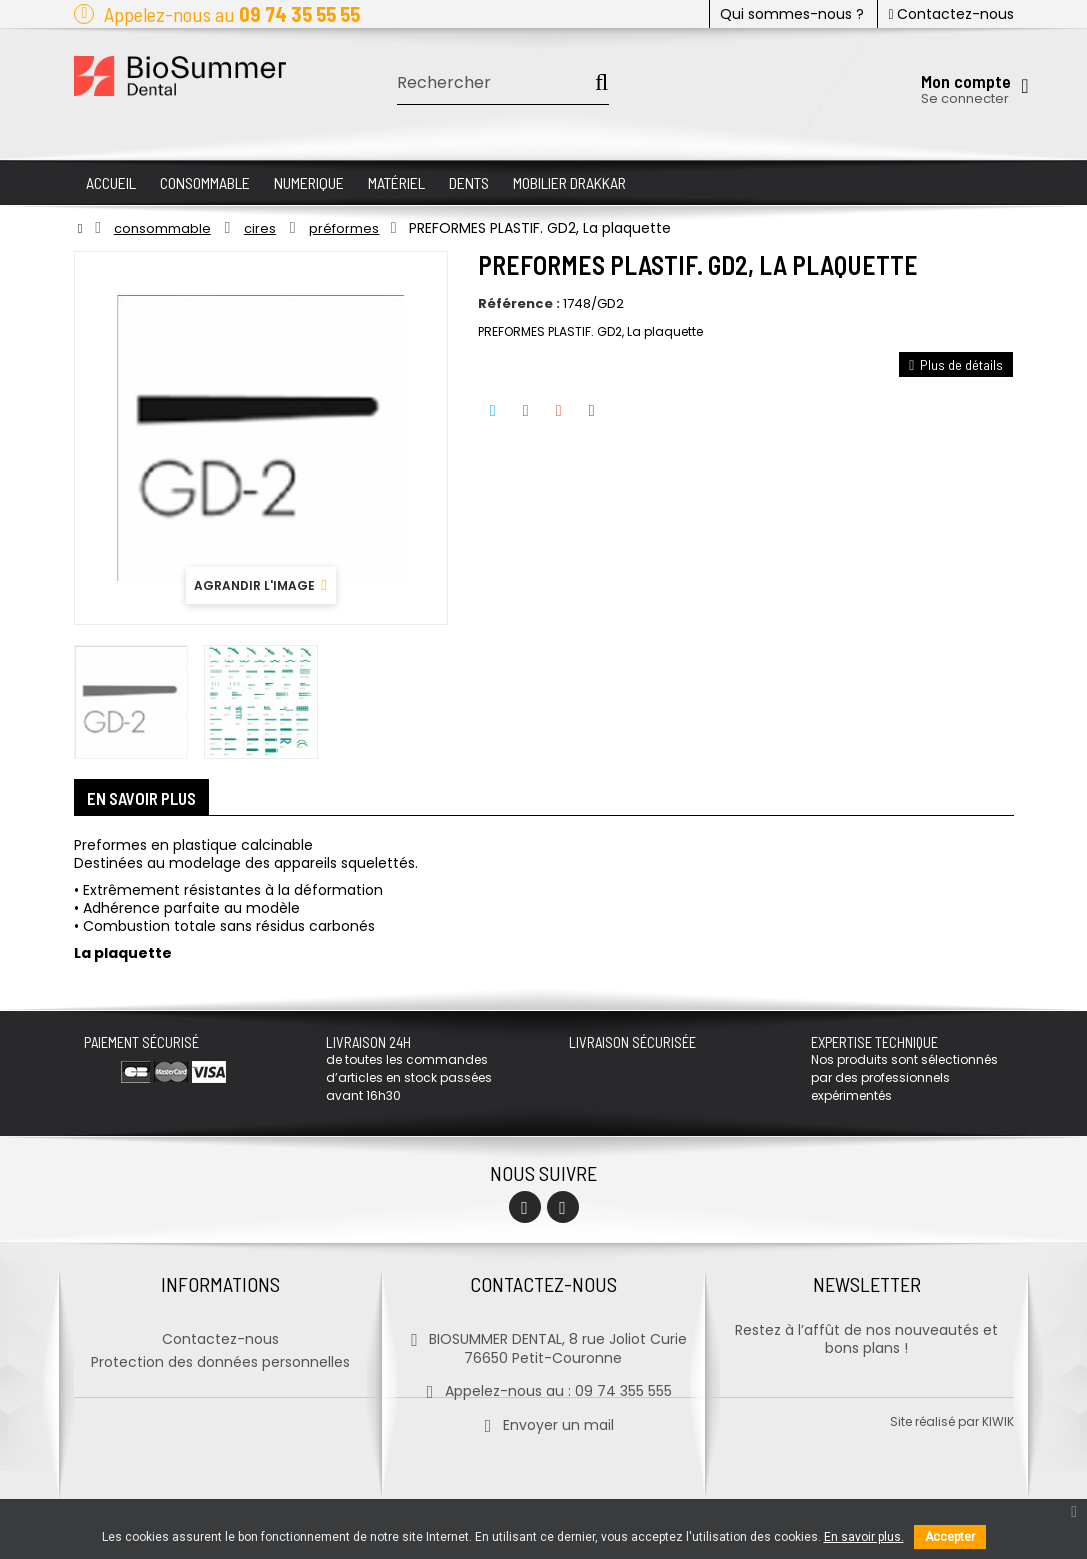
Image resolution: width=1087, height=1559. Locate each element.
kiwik (998, 1479)
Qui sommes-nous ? (792, 14)
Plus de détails (956, 364)
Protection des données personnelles (220, 1357)
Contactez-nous (950, 14)
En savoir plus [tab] (148, 800)
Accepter (950, 1537)
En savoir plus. (864, 1537)
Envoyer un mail (543, 1420)
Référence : (519, 304)
